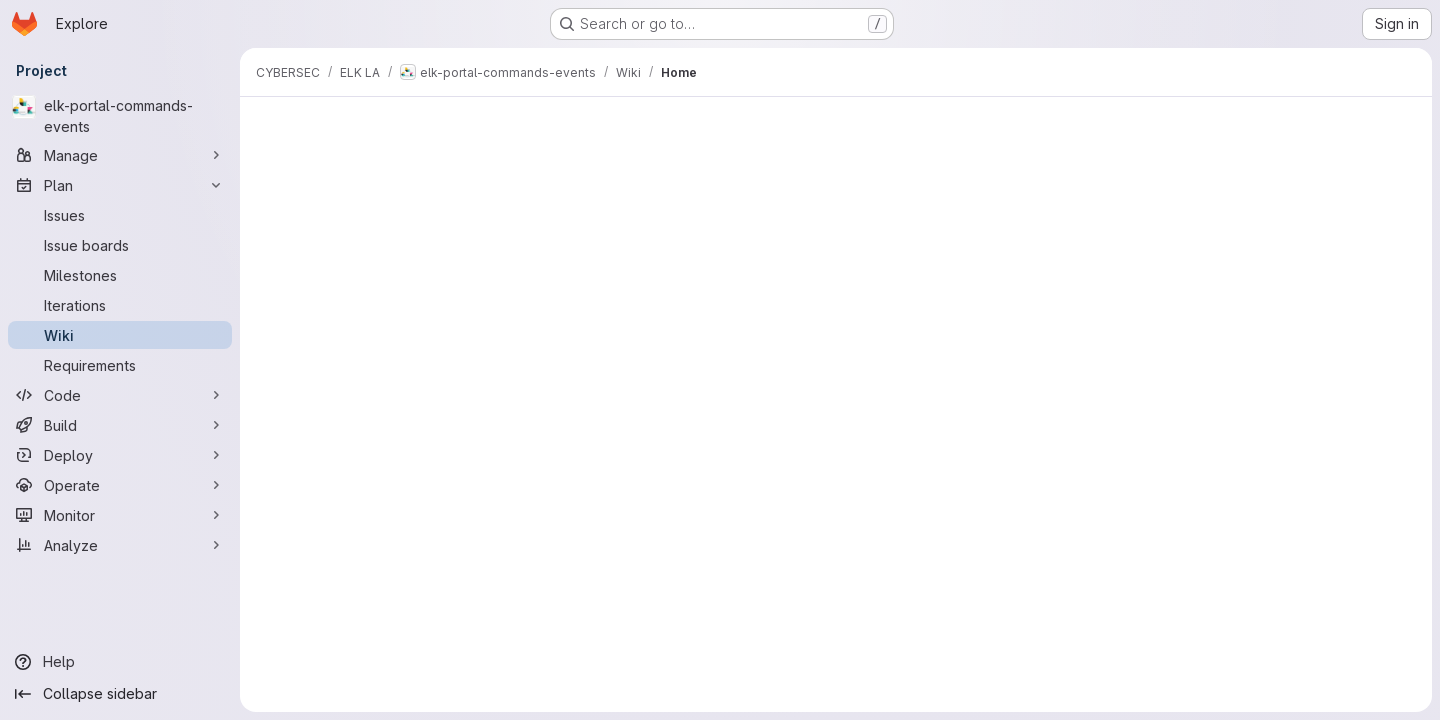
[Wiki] (120, 335)
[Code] (120, 395)
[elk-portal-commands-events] (120, 116)
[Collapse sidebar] (120, 694)
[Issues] (120, 215)
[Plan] (120, 185)
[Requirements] (120, 365)
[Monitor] (120, 515)
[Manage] (120, 155)
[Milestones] (120, 275)
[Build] (120, 425)
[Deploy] (120, 455)
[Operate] (120, 485)
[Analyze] (120, 545)
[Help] (120, 662)
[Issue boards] (120, 245)
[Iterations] (120, 305)
